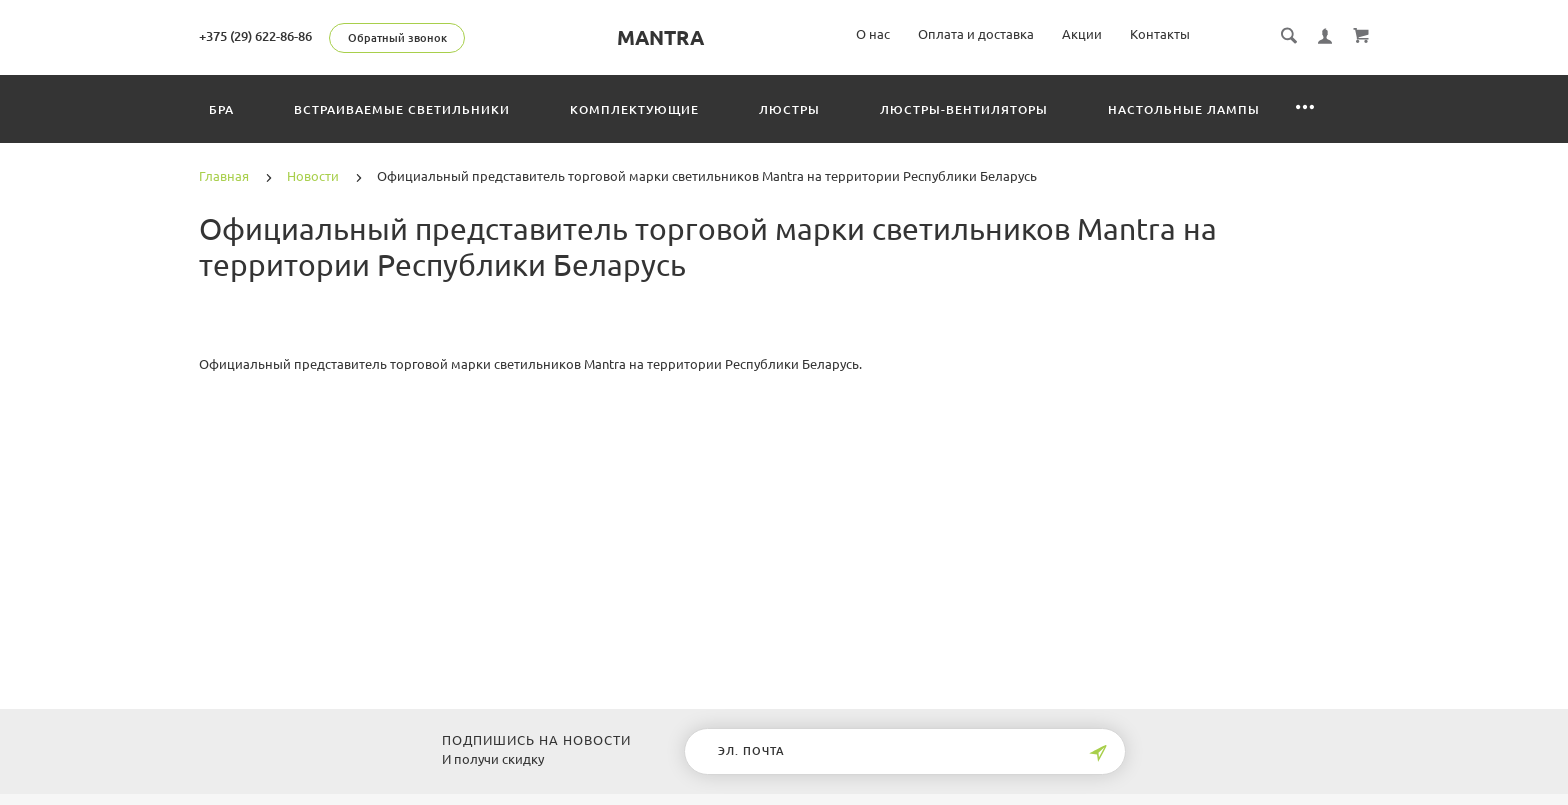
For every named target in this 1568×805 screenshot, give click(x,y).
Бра (221, 109)
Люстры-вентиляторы (964, 109)
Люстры (789, 109)
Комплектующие (634, 109)
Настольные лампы (1184, 109)
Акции (1082, 34)
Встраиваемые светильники (402, 109)
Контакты (1160, 34)
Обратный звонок (397, 38)
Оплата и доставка (976, 34)
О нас (873, 34)
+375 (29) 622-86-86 (255, 36)
